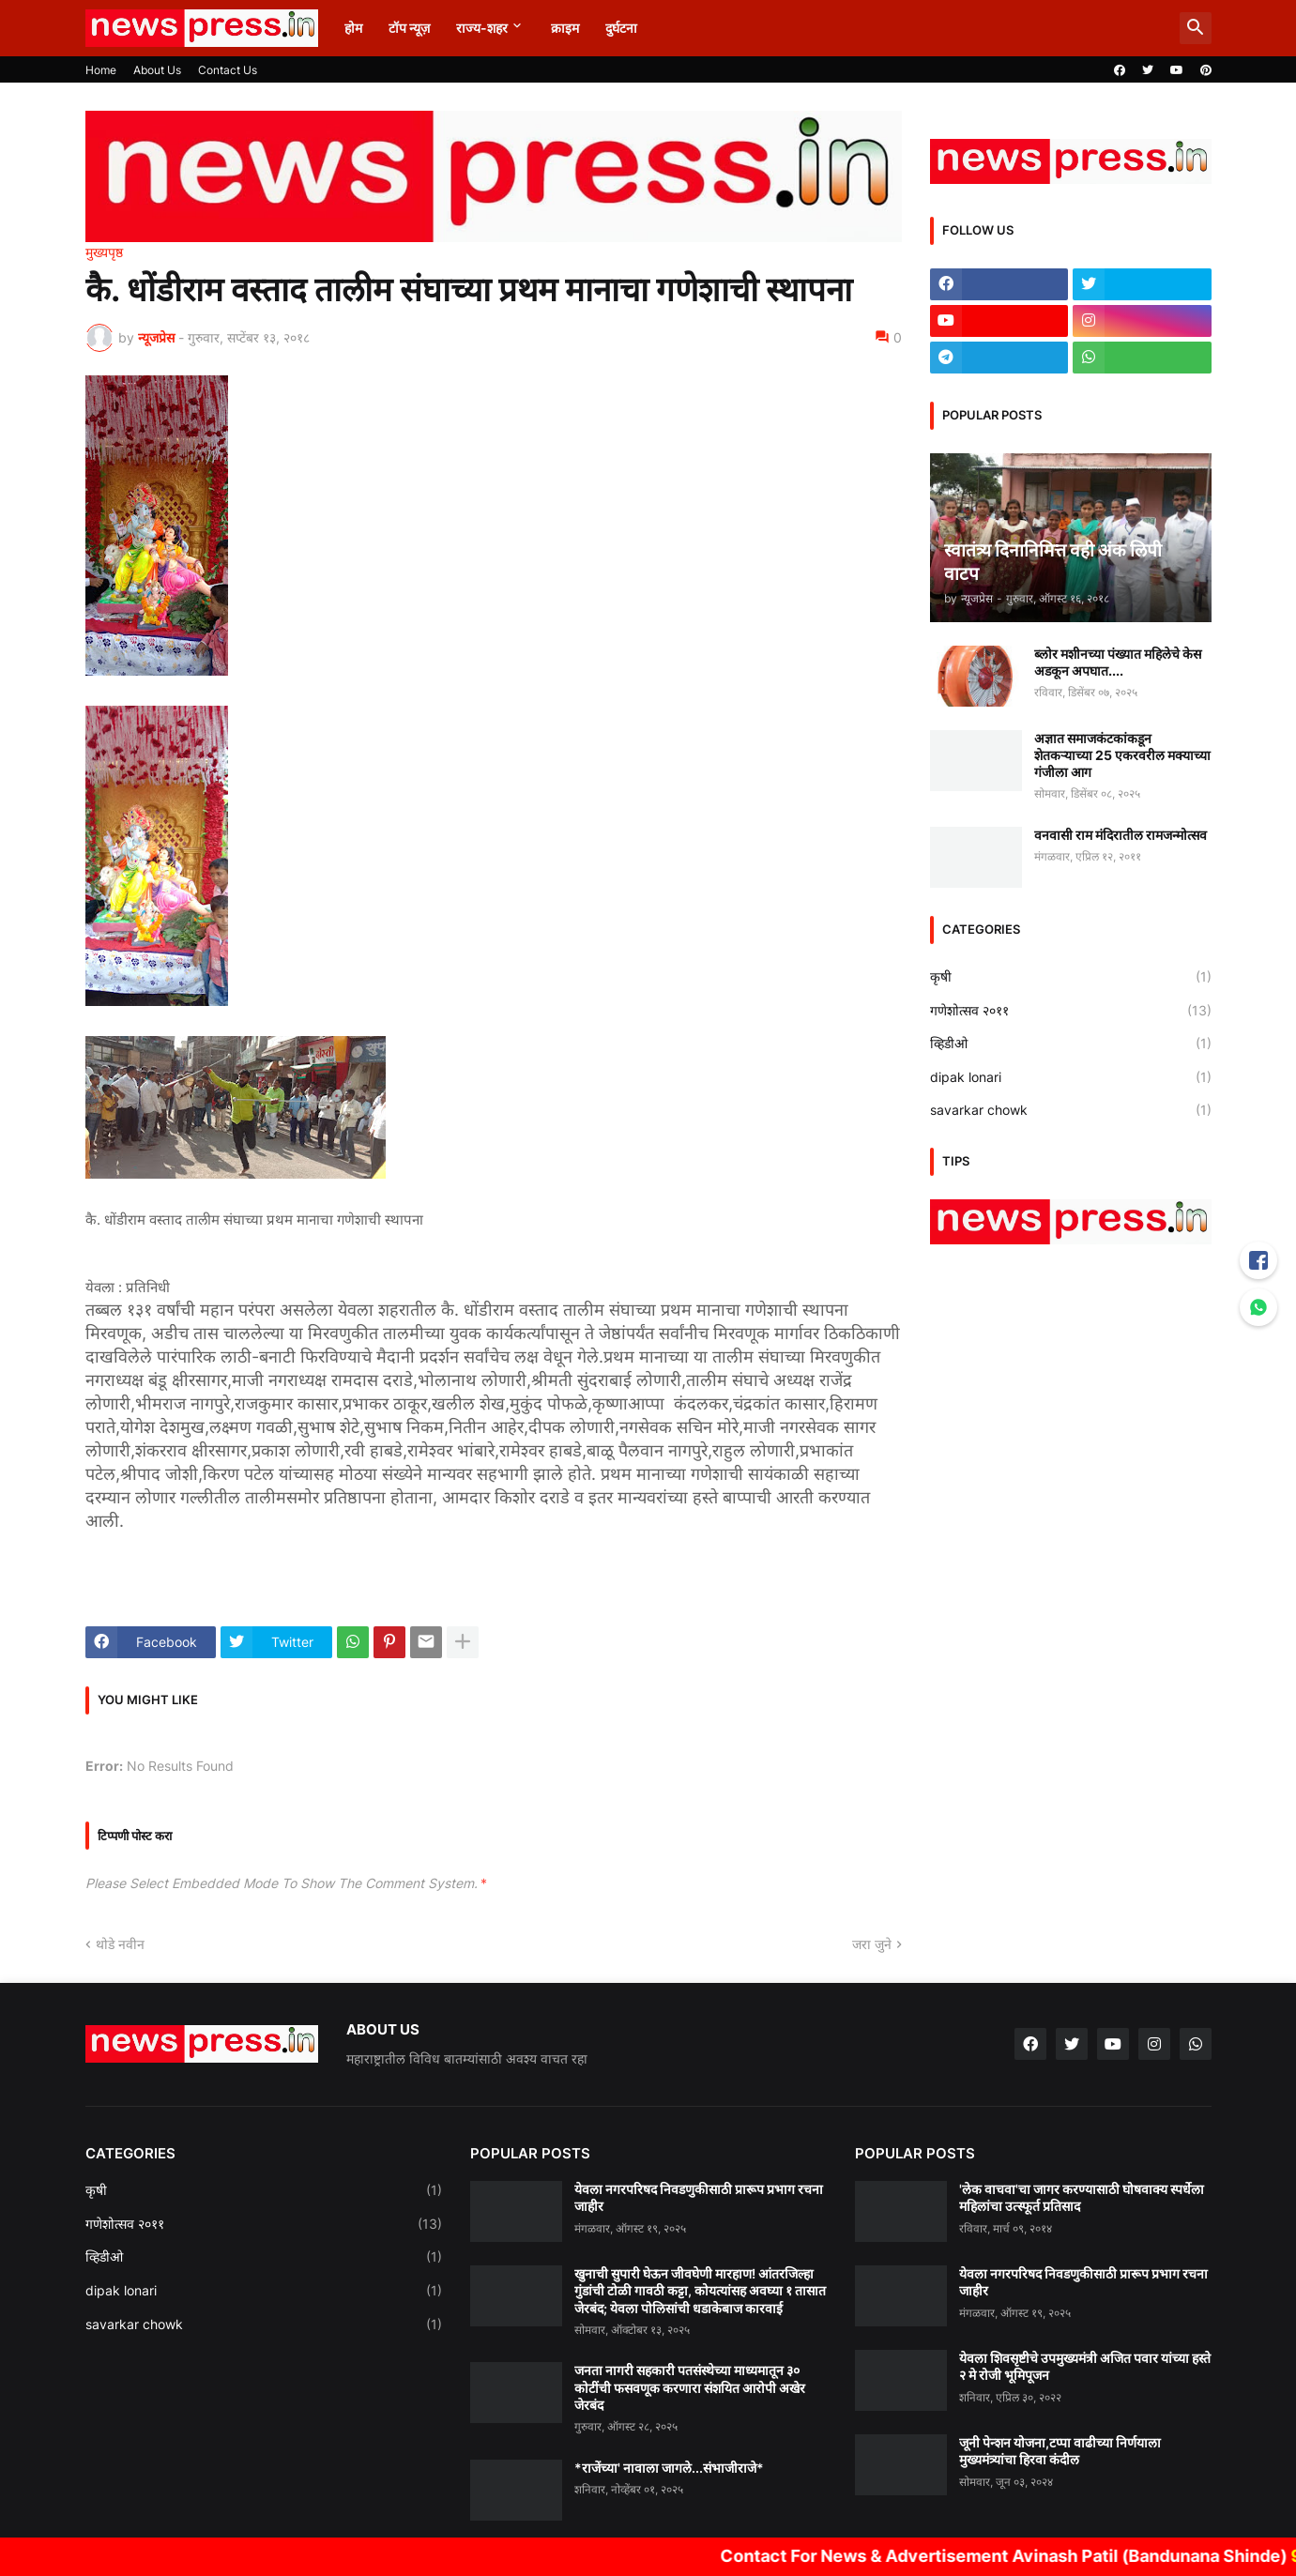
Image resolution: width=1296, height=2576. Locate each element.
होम (353, 28)
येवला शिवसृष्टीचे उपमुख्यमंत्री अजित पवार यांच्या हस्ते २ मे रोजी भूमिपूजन (1085, 2366)
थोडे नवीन (120, 1944)
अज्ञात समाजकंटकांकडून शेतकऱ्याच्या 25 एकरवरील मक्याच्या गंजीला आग (1122, 755)
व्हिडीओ (1071, 1043)
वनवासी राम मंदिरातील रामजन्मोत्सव (1120, 835)
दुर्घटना (621, 28)
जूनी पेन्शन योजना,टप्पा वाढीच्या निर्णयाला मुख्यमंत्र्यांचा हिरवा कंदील (1060, 2450)
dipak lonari (1071, 1077)
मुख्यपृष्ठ (104, 252)
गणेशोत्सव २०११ (1071, 1010)
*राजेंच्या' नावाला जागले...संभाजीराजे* (669, 2468)
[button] (1196, 28)
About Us (157, 70)
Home (100, 70)
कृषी (1071, 977)
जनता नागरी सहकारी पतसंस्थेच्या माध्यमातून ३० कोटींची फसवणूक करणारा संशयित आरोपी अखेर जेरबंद (689, 2387)
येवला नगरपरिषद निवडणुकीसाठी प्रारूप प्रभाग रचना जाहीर (698, 2197)
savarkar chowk (1071, 1110)
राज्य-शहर (482, 28)
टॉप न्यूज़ (409, 28)
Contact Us (227, 70)
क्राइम (565, 28)
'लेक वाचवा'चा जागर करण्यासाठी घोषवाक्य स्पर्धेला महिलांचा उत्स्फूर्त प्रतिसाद (1081, 2197)
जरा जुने (872, 1944)
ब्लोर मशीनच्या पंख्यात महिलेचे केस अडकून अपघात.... (1117, 662)
